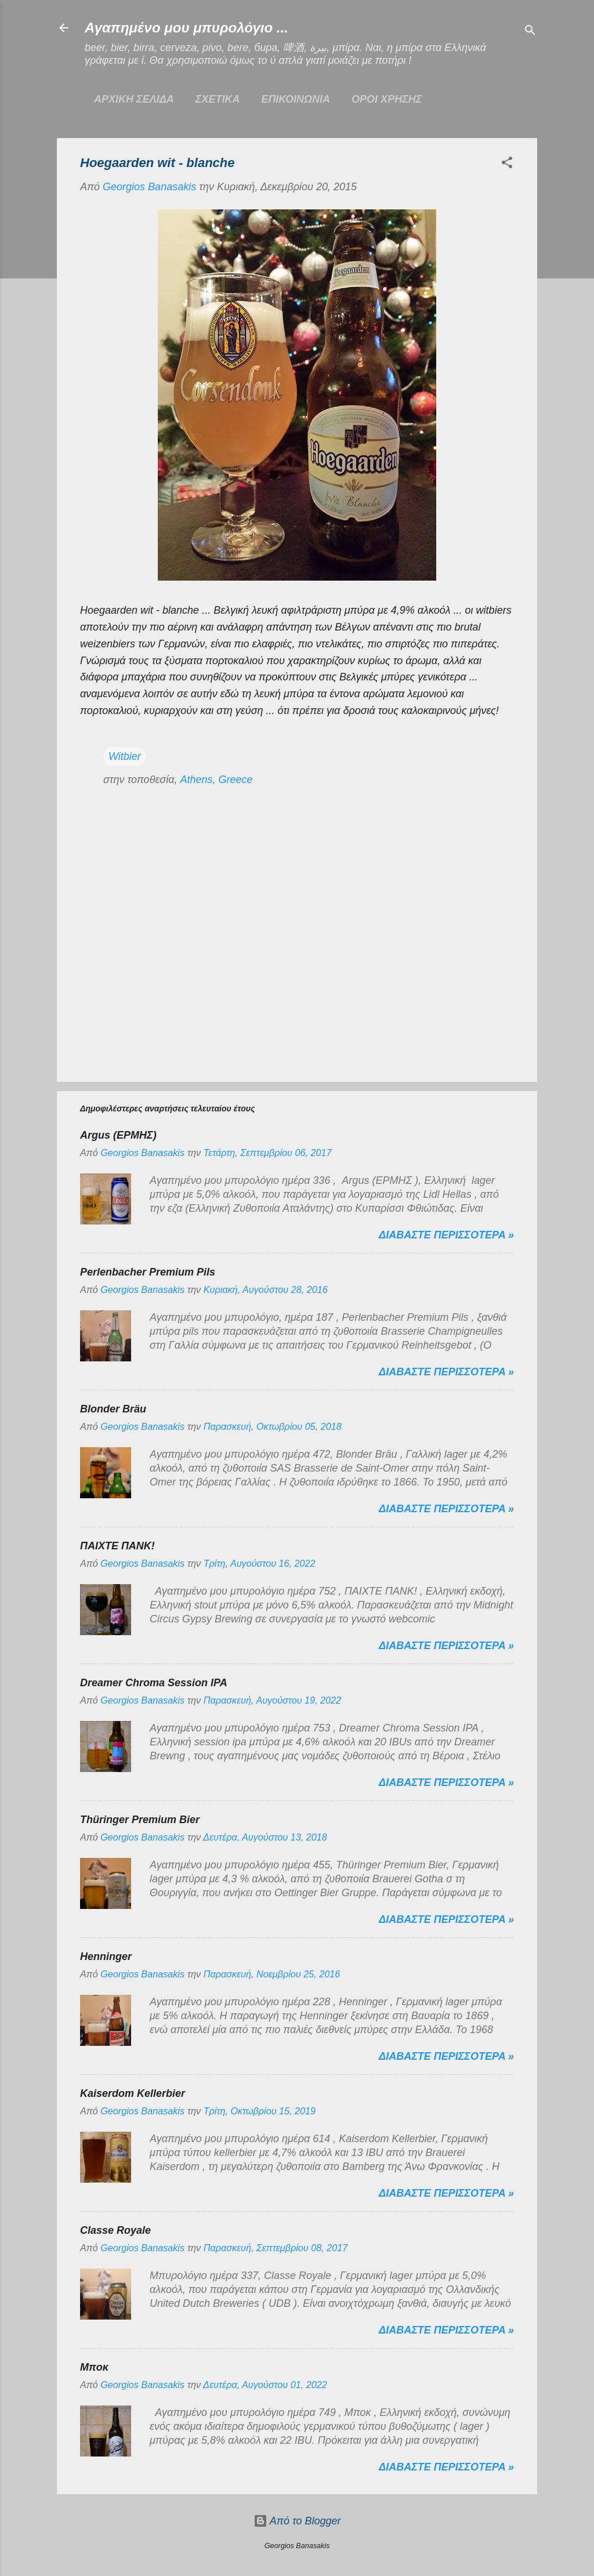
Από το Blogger (297, 2521)
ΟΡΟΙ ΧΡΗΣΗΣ (387, 99)
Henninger (106, 1956)
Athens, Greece (216, 779)
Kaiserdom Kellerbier (132, 2093)
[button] (507, 164)
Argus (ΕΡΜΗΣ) (118, 1135)
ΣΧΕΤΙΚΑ (217, 99)
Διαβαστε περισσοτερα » (446, 1235)
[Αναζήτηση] (530, 31)
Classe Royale (115, 2230)
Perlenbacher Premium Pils (147, 1272)
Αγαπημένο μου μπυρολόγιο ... (186, 27)
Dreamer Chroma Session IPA (153, 1683)
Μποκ (94, 2367)
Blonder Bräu (113, 1409)
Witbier (124, 756)
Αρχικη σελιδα (134, 99)
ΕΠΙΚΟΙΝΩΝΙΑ (295, 99)
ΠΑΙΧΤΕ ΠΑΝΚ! (117, 1546)
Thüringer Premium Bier (140, 1819)
